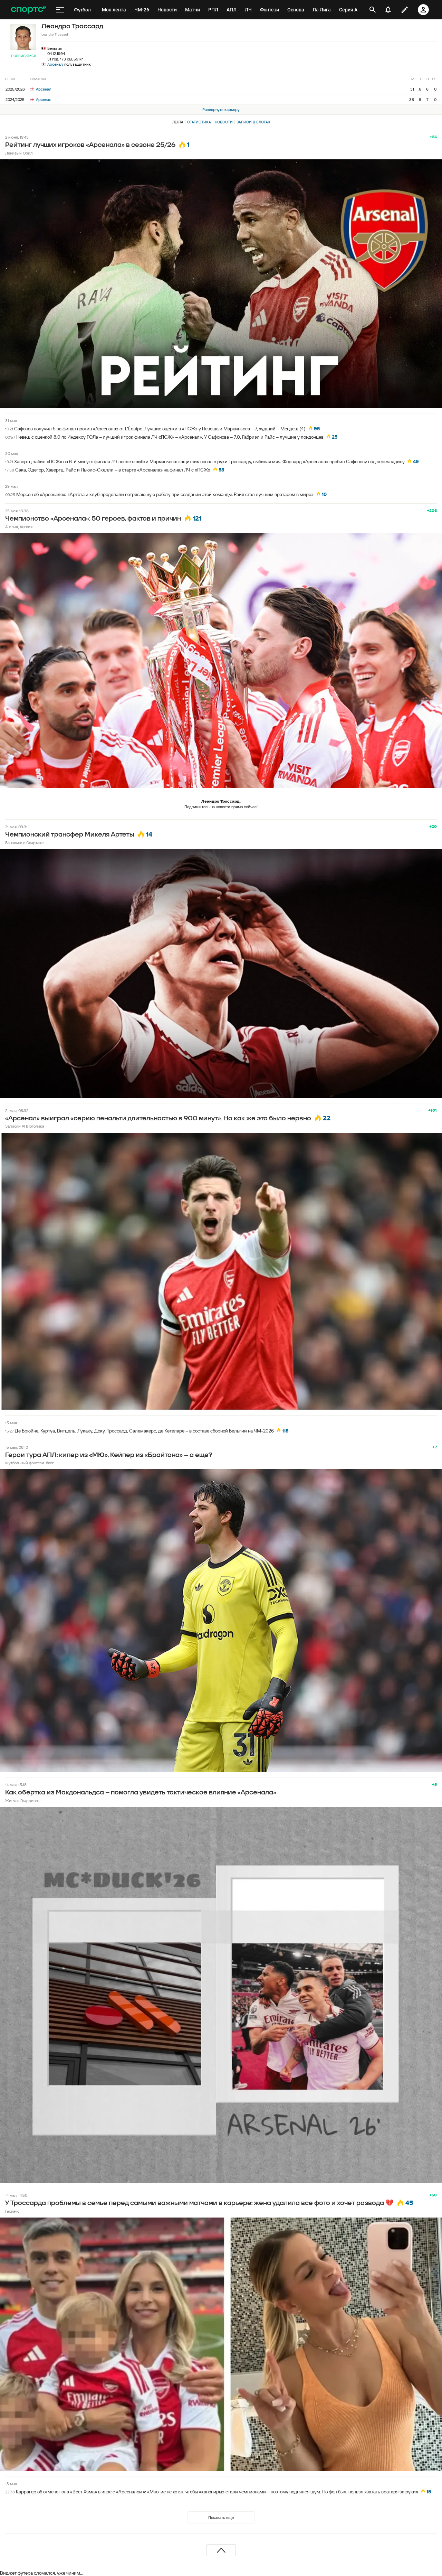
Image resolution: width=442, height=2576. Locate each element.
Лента (177, 122)
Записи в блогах (253, 122)
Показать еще (221, 2517)
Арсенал (55, 64)
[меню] (60, 9)
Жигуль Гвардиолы (22, 1800)
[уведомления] (388, 9)
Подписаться (23, 56)
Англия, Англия (18, 526)
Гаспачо (12, 2211)
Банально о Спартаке (24, 842)
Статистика (199, 122)
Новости (224, 122)
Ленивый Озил (18, 153)
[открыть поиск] (372, 9)
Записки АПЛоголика (24, 1126)
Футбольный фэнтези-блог (29, 1462)
